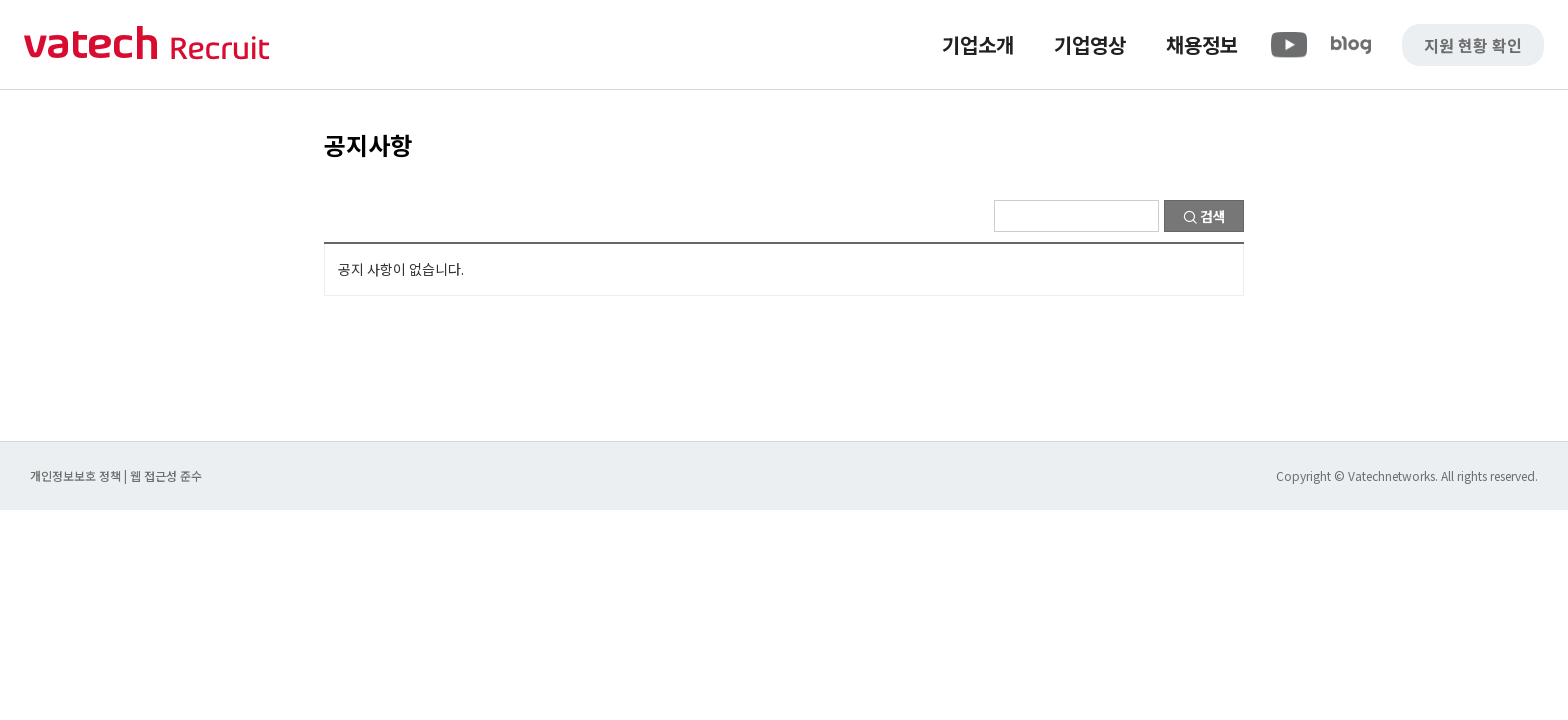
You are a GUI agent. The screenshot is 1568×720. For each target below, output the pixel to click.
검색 (1204, 216)
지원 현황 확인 (1473, 45)
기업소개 (978, 44)
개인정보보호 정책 (77, 475)
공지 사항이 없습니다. (401, 269)
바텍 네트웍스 (147, 44)
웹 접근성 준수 (166, 475)
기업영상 (1090, 44)
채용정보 (1202, 44)
